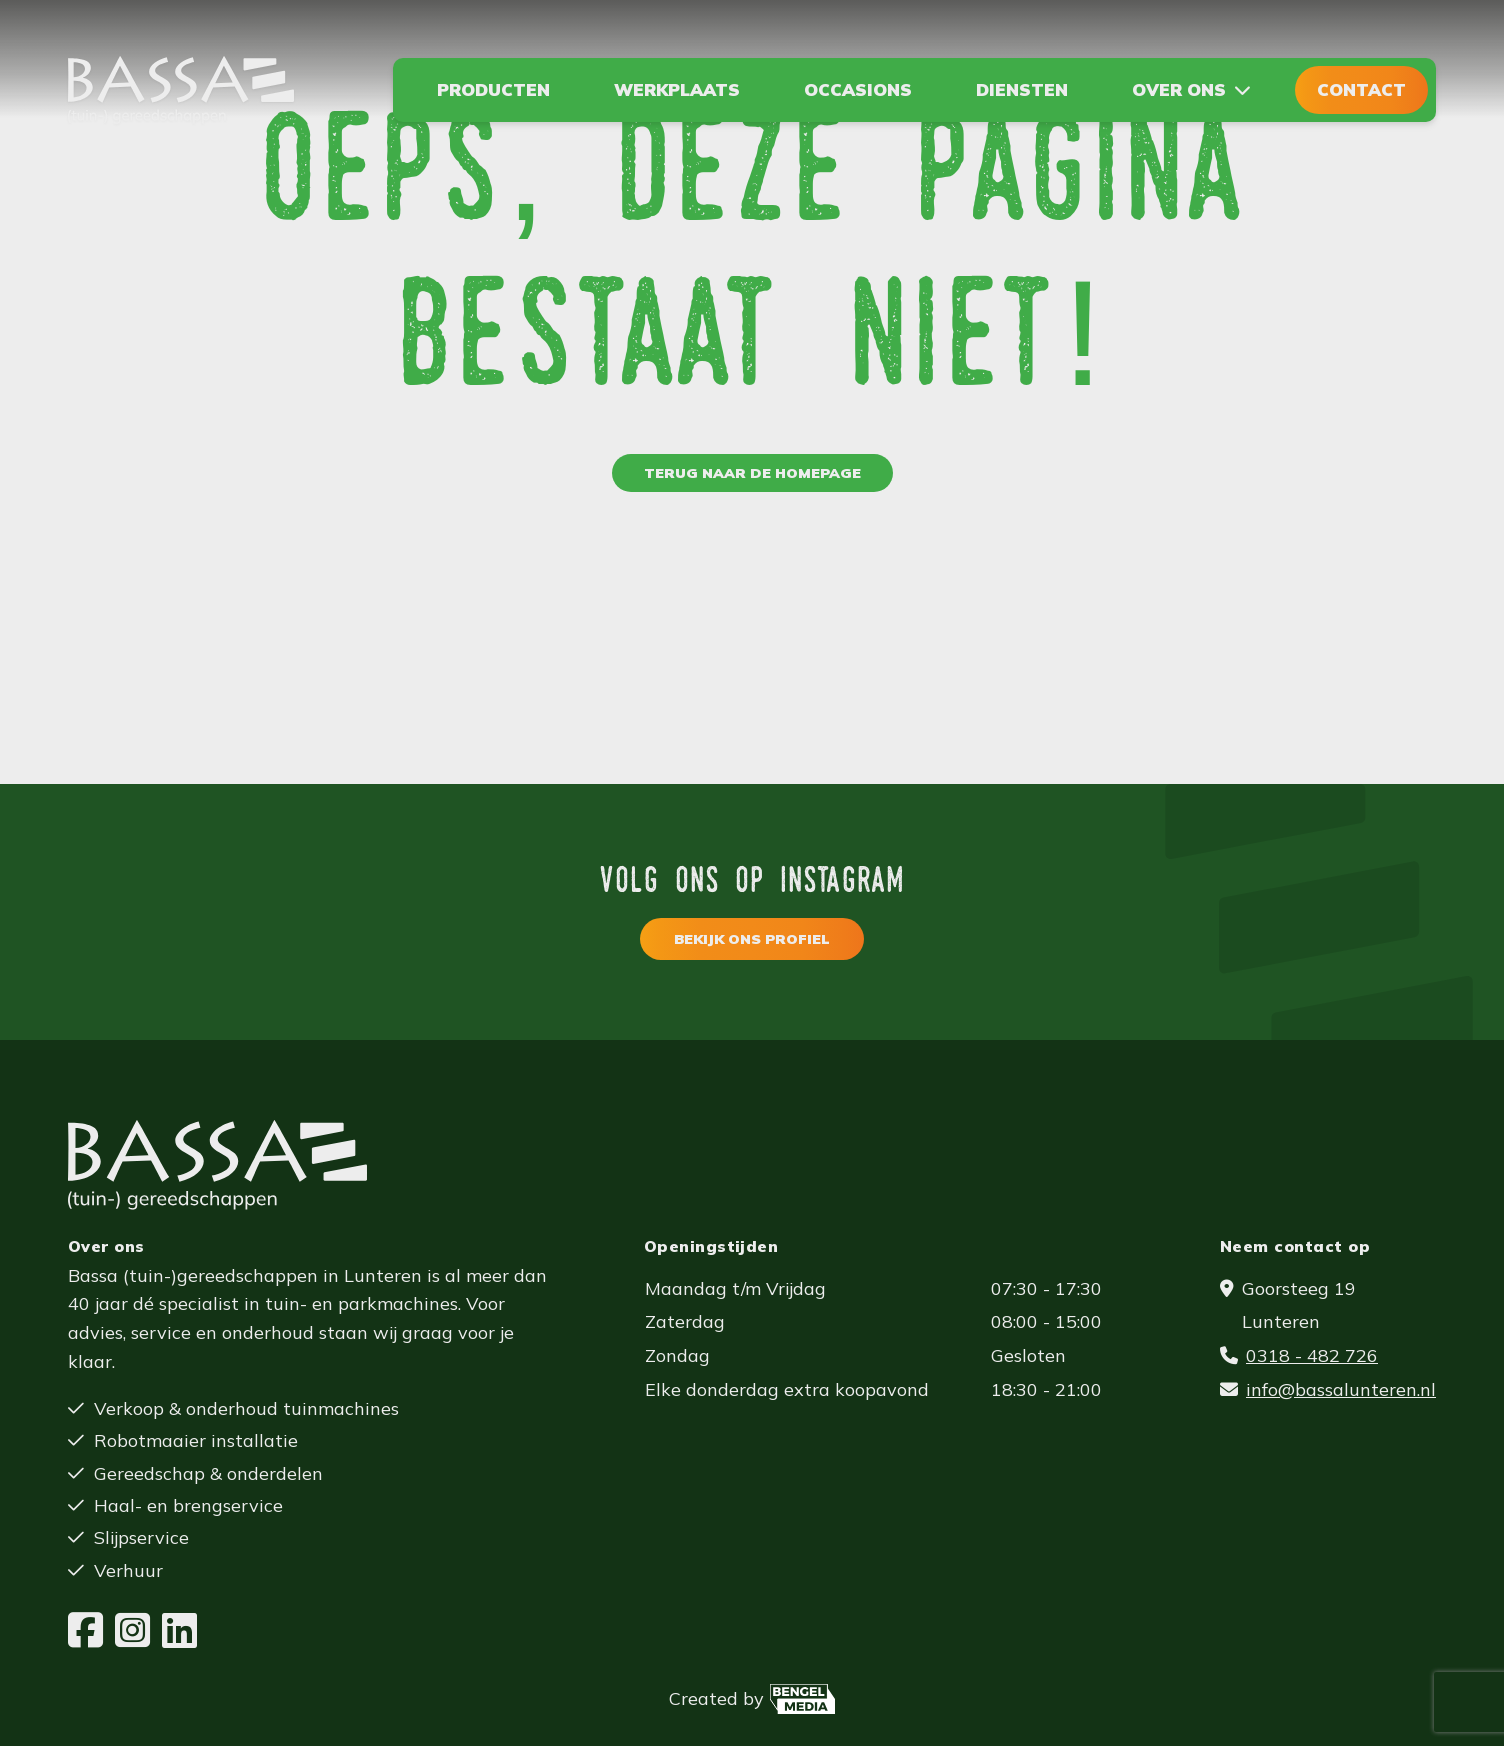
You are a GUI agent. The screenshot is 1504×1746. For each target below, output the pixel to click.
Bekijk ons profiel (752, 939)
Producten (493, 89)
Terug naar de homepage (752, 473)
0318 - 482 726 (1312, 1355)
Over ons (1179, 89)
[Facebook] (85, 1631)
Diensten (1022, 89)
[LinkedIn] (179, 1631)
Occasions (858, 89)
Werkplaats (677, 89)
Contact (1361, 89)
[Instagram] (132, 1631)
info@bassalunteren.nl (1341, 1389)
